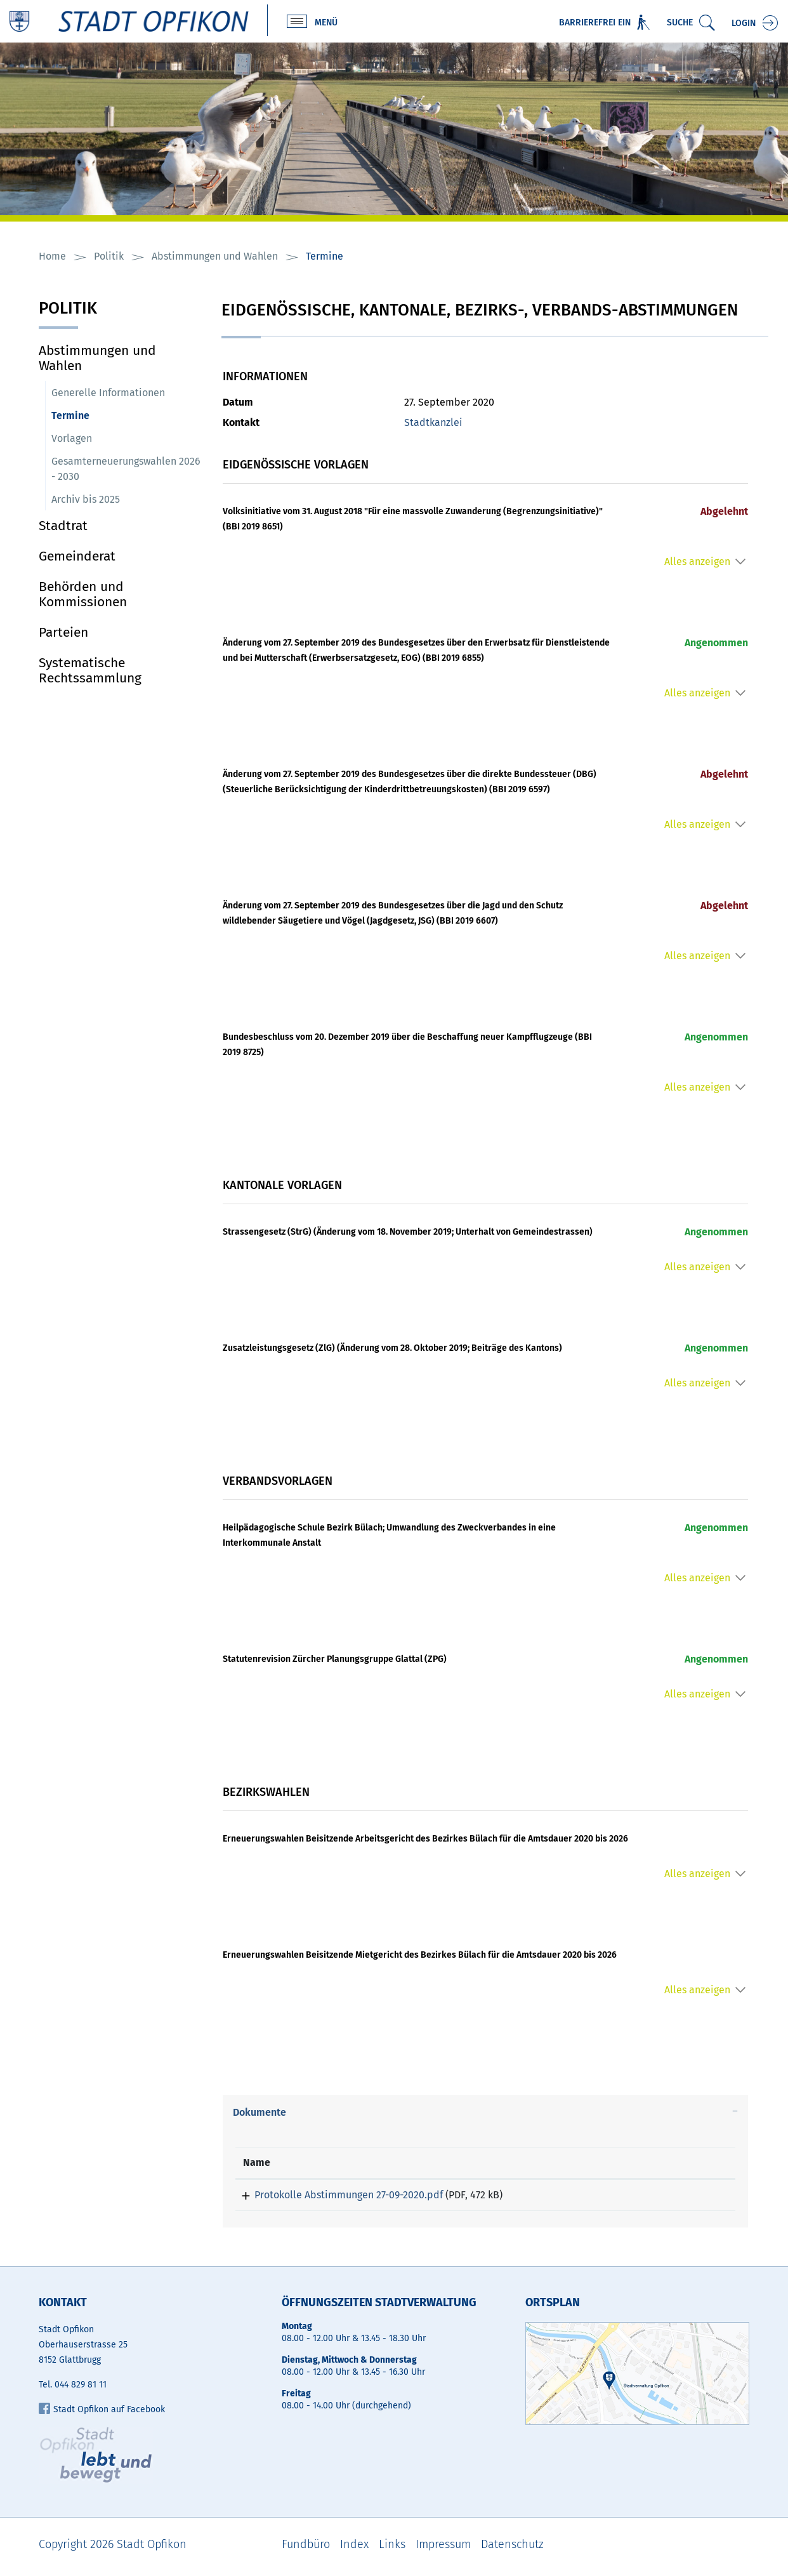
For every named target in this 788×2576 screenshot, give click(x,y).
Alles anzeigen (697, 562)
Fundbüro (306, 2549)
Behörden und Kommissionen (83, 595)
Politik (68, 310)
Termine (100, 415)
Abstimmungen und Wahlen (97, 359)
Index (354, 2549)
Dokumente (259, 2113)
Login (744, 23)
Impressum (443, 2549)
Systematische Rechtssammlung (90, 671)
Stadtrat (63, 526)
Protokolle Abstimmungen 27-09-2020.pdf (337, 2195)
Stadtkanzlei (433, 423)
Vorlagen (71, 439)
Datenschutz (512, 2549)
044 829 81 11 (81, 2389)
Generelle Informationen (108, 393)
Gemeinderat (77, 556)
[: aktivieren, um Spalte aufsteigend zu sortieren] (684, 2164)
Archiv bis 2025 (85, 500)
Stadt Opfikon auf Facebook (102, 2413)
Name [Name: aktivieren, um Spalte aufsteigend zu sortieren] (256, 2163)
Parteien (63, 633)
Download (685, 2198)
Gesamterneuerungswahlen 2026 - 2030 (125, 469)
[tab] (486, 2113)
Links (392, 2549)
